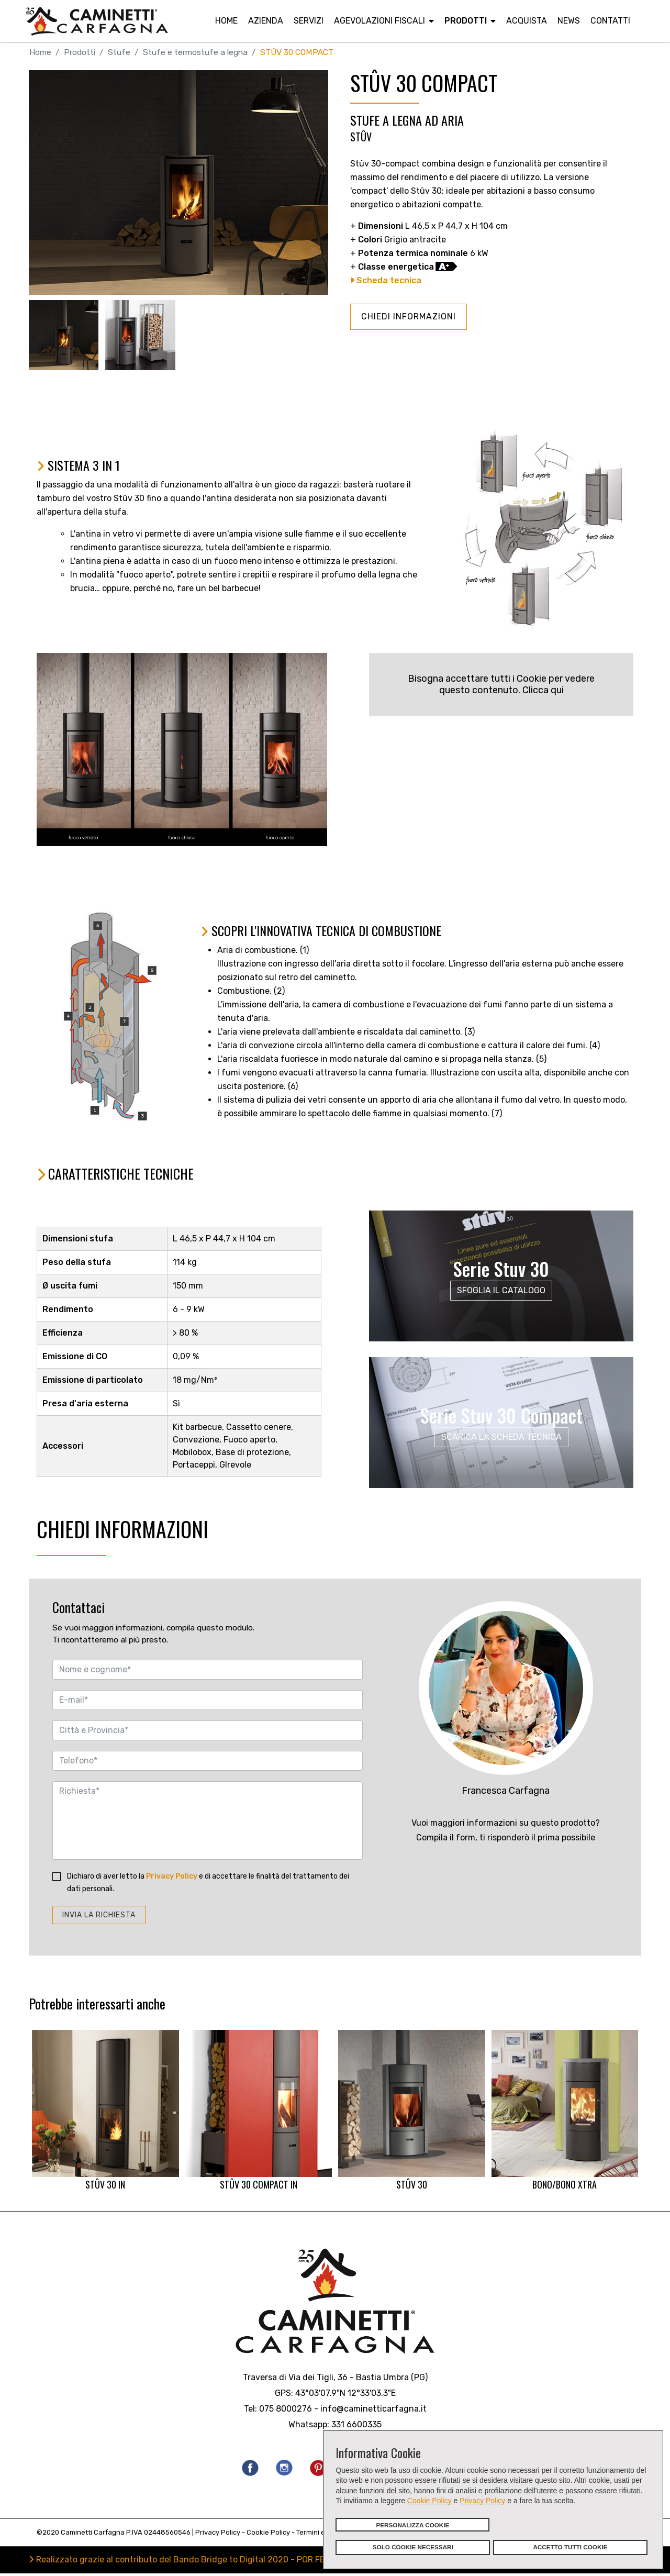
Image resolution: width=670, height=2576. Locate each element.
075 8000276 (285, 2411)
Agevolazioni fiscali (379, 21)
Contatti (610, 21)
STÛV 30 (411, 2113)
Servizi (308, 21)
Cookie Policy (429, 2500)
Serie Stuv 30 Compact (501, 1415)
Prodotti (465, 21)
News (568, 21)
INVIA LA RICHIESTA (99, 1917)
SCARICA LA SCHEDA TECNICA (501, 1437)
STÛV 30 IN (105, 2113)
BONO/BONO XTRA (565, 2113)
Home (226, 21)
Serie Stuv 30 (501, 1268)
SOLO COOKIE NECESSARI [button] (413, 2547)
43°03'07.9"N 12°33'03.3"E (345, 2395)
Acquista (526, 21)
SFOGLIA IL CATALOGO (501, 1290)
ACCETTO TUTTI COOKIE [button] (570, 2547)
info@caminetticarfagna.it (373, 2411)
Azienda (265, 21)
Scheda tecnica (385, 281)
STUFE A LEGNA (386, 120)
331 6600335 (356, 2426)
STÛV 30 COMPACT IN (258, 2113)
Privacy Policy (482, 2500)
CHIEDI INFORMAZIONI (408, 317)
